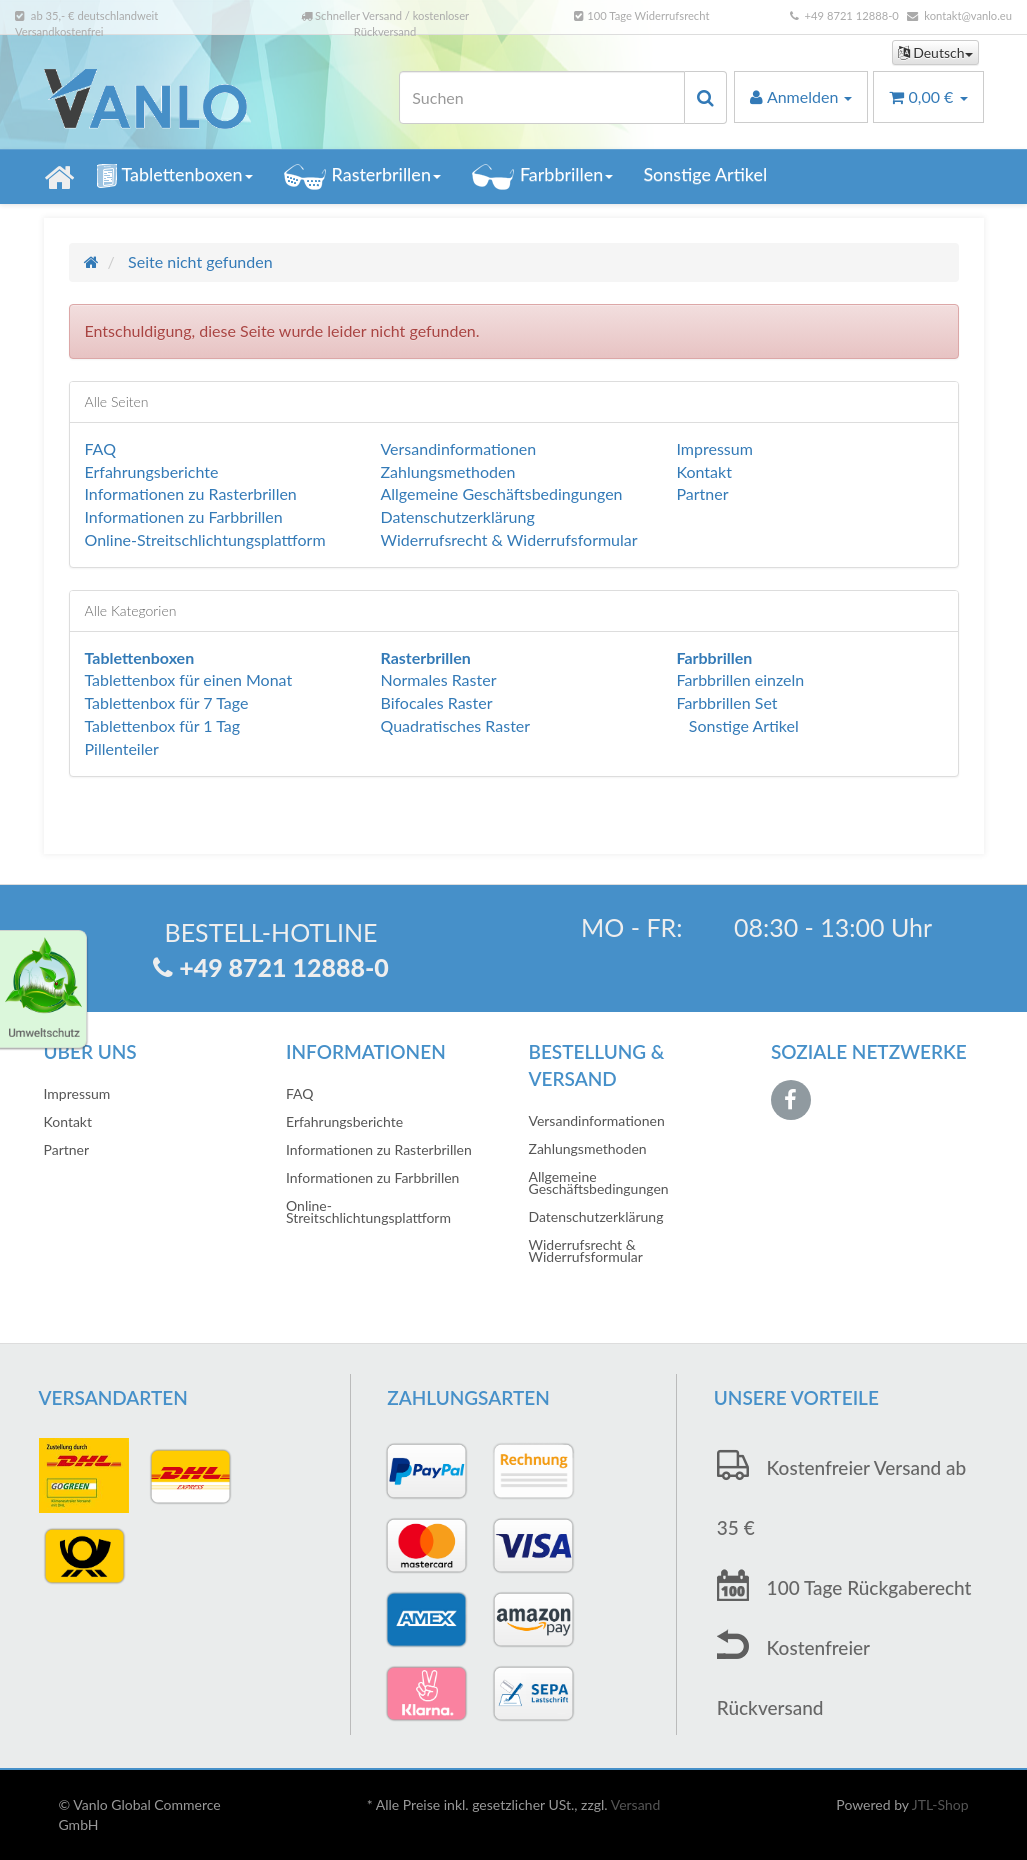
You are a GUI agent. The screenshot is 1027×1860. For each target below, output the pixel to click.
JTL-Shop (940, 1804)
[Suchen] (542, 97)
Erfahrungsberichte (152, 471)
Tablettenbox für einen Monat (189, 679)
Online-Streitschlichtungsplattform (205, 539)
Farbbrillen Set (726, 702)
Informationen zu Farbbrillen (184, 516)
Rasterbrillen (362, 176)
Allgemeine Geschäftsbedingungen (501, 493)
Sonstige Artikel (705, 174)
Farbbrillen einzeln (740, 679)
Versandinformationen (458, 448)
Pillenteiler (122, 748)
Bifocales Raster (436, 702)
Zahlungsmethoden (447, 471)
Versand (636, 1804)
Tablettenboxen (175, 176)
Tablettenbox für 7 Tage (167, 702)
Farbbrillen (542, 176)
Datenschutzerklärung (457, 516)
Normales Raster (438, 679)
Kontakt (703, 471)
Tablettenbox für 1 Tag (163, 725)
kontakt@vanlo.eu (968, 15)
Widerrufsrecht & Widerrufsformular (508, 539)
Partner (702, 493)
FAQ (100, 448)
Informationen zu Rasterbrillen (191, 493)
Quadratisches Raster (455, 725)
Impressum (714, 448)
